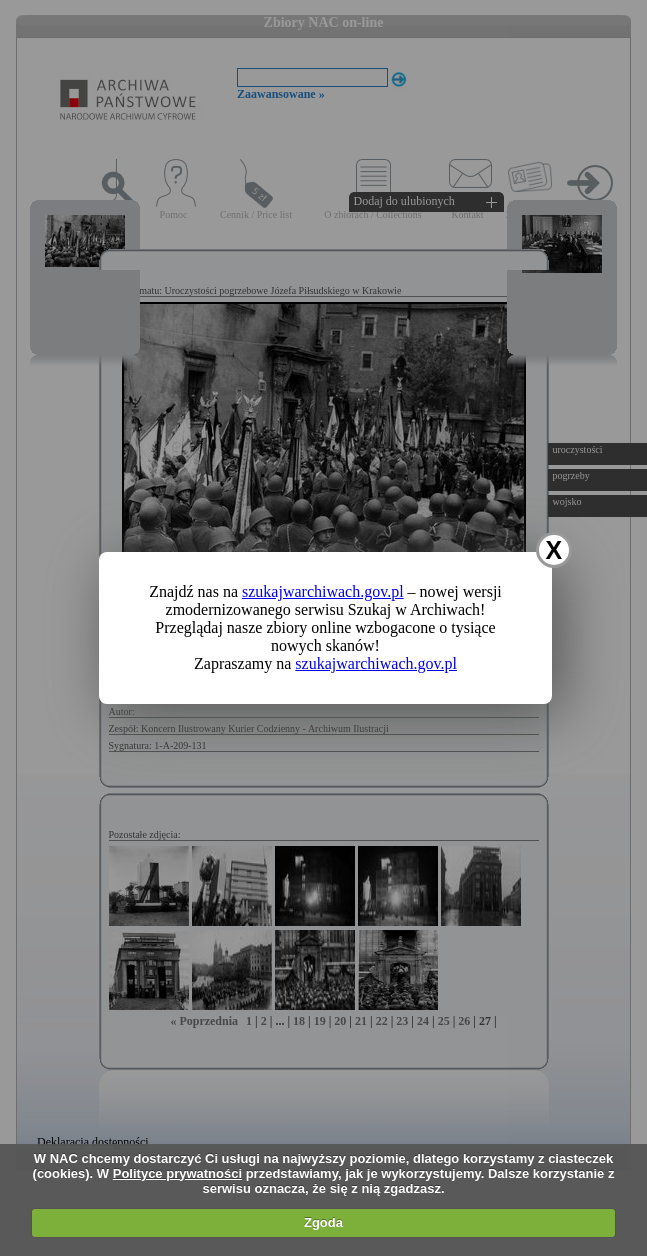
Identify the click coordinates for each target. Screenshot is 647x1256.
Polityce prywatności (177, 1173)
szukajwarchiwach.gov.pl (323, 591)
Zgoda (323, 1222)
